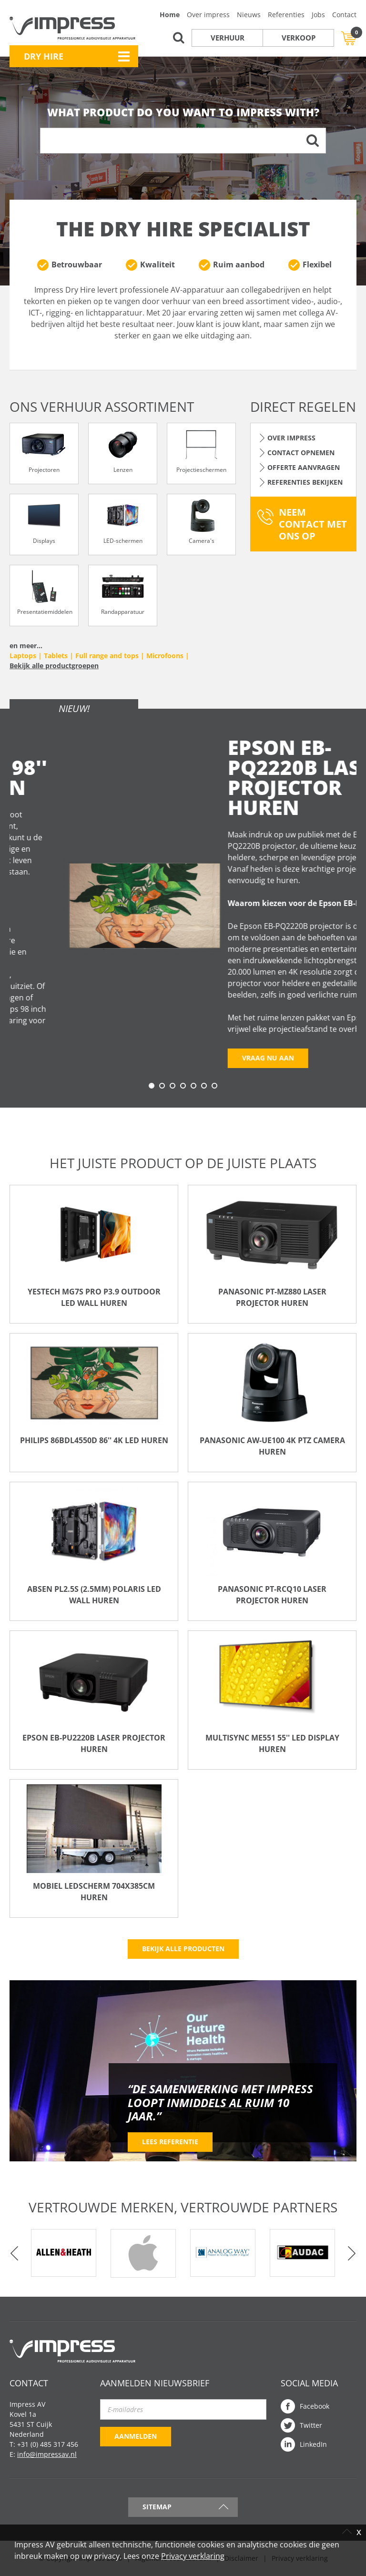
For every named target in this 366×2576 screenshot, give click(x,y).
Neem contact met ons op (313, 524)
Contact (344, 14)
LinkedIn (313, 2444)
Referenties (286, 14)
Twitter (311, 2425)
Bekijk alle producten (183, 1948)
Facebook (314, 2406)
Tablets (56, 655)
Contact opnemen (301, 452)
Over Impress (291, 437)
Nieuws (249, 14)
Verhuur (227, 37)
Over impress (208, 14)
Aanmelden (135, 2436)
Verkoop (298, 37)
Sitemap (157, 2506)
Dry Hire (43, 56)
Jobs (318, 14)
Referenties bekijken (305, 482)
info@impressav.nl (47, 2454)
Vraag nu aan (50, 1060)
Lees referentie (170, 2141)
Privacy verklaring (192, 2556)
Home (170, 14)
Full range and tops (107, 655)
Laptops (23, 655)
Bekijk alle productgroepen (54, 665)
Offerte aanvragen (303, 467)
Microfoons (164, 655)
